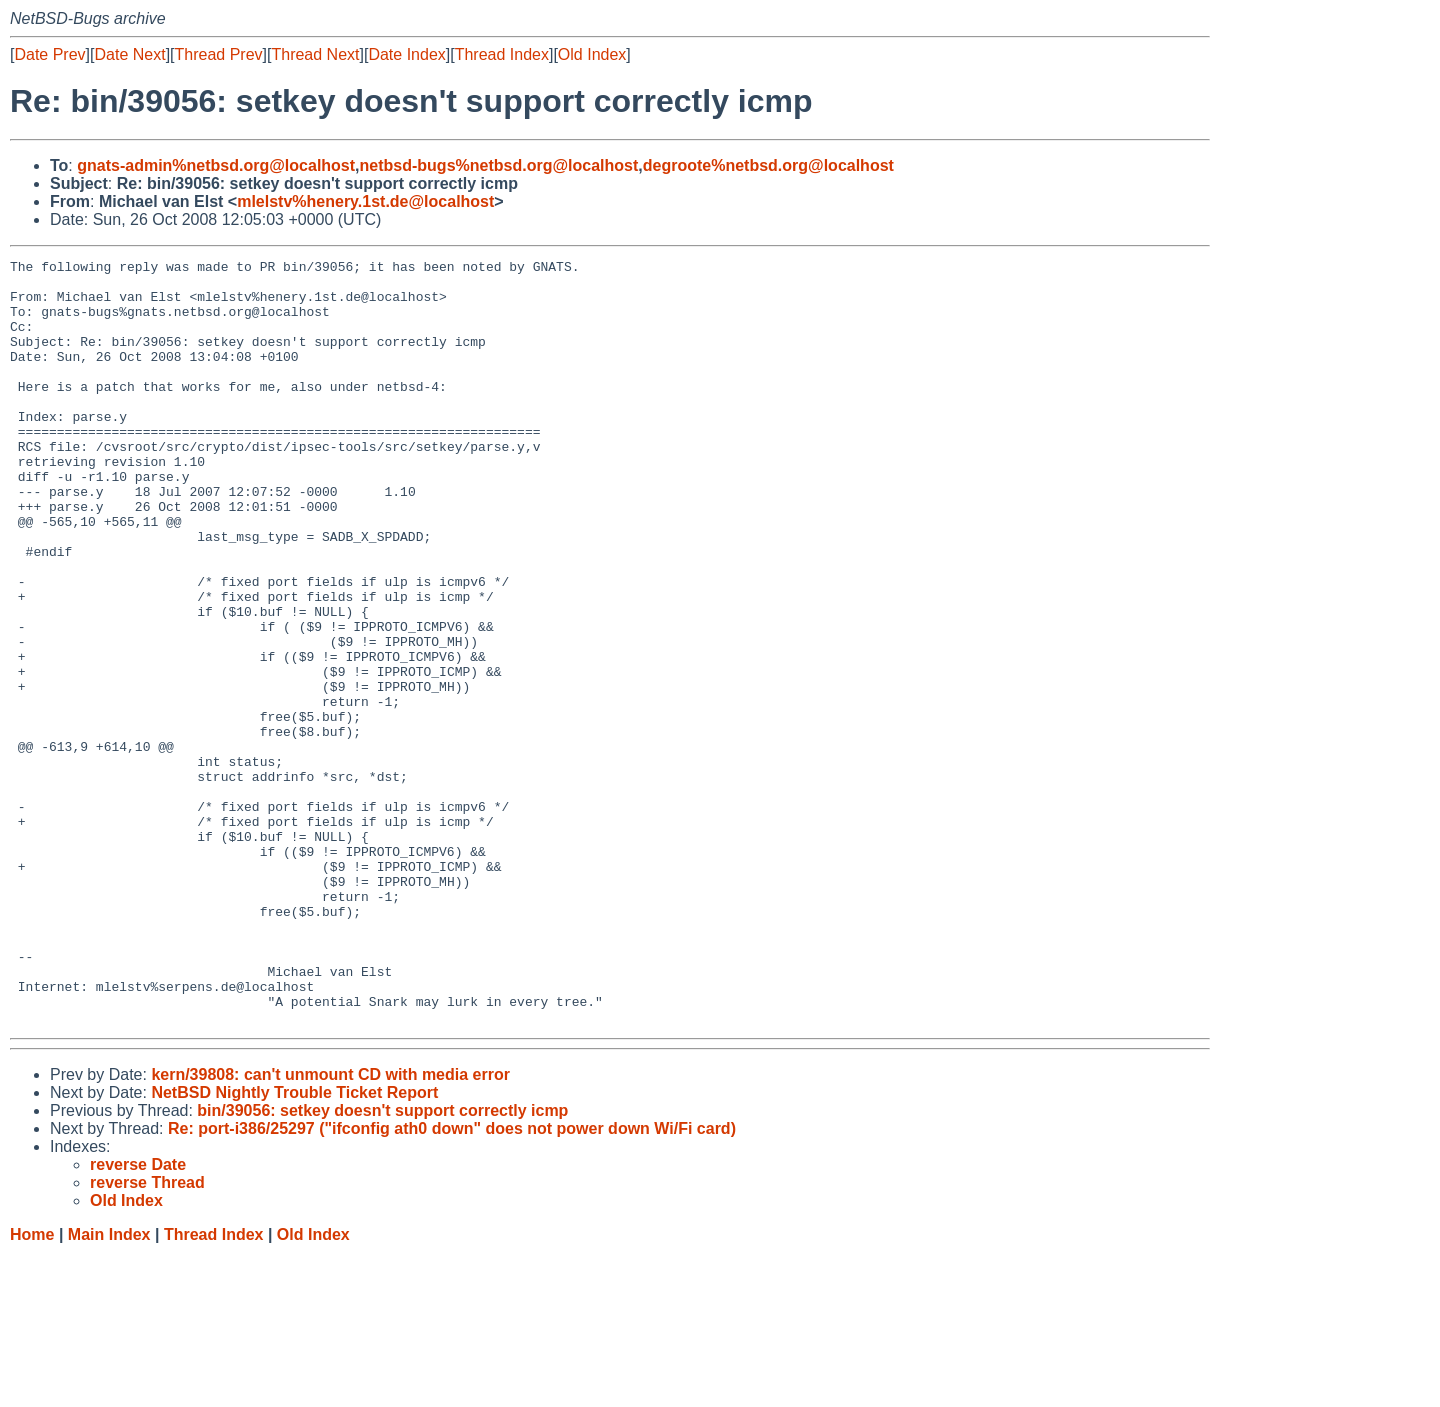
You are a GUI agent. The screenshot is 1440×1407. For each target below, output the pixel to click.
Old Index (592, 54)
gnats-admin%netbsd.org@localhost (216, 165)
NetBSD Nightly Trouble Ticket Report (294, 1245)
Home (32, 1387)
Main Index (109, 1387)
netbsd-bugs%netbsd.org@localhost (499, 165)
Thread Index (502, 54)
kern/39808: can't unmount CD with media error (330, 1227)
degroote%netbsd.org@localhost (768, 165)
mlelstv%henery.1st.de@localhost (365, 201)
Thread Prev (219, 54)
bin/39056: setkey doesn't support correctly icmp (382, 1263)
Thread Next (315, 54)
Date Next (129, 54)
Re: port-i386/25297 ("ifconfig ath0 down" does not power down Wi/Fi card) (452, 1281)
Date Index (406, 54)
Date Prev (49, 54)
